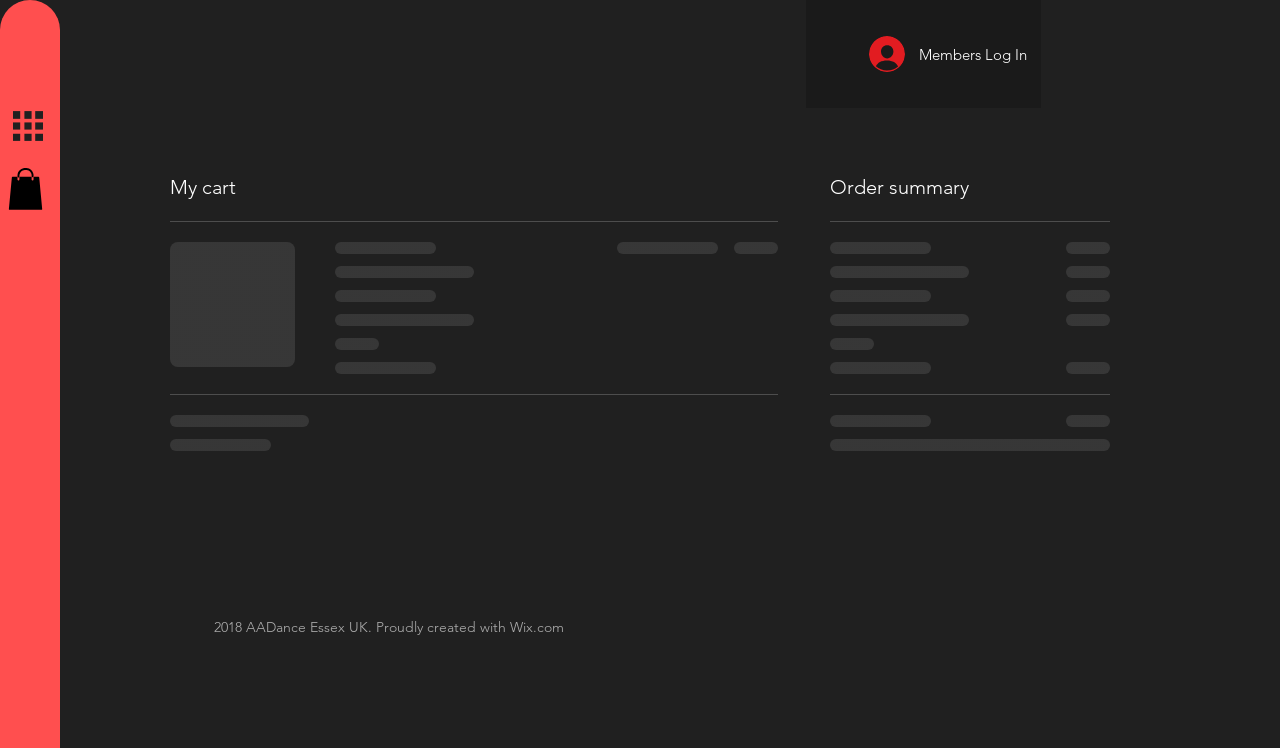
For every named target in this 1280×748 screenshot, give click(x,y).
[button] (25, 189)
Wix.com (537, 627)
